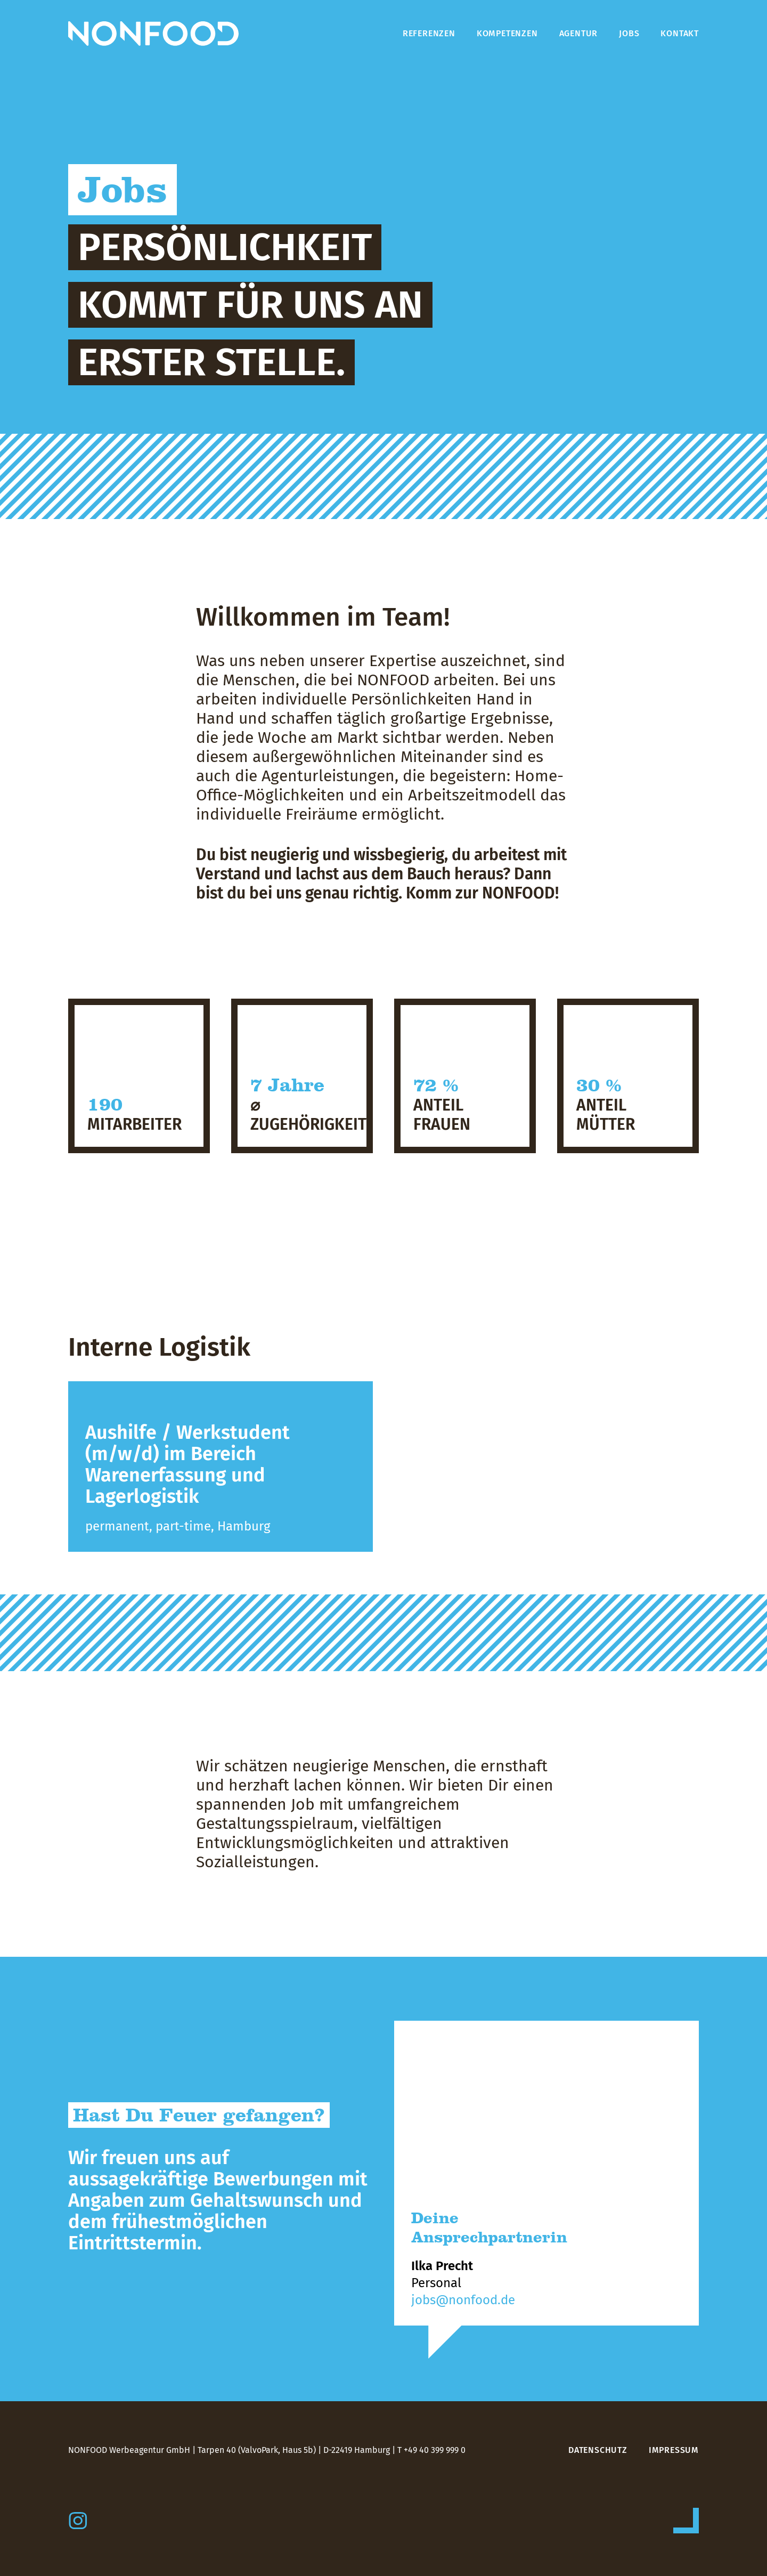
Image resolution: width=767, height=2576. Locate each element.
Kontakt (679, 33)
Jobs (629, 33)
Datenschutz (597, 2450)
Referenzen (429, 33)
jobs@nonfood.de (463, 2300)
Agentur (578, 33)
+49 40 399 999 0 (435, 2450)
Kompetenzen (507, 33)
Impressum (674, 2450)
